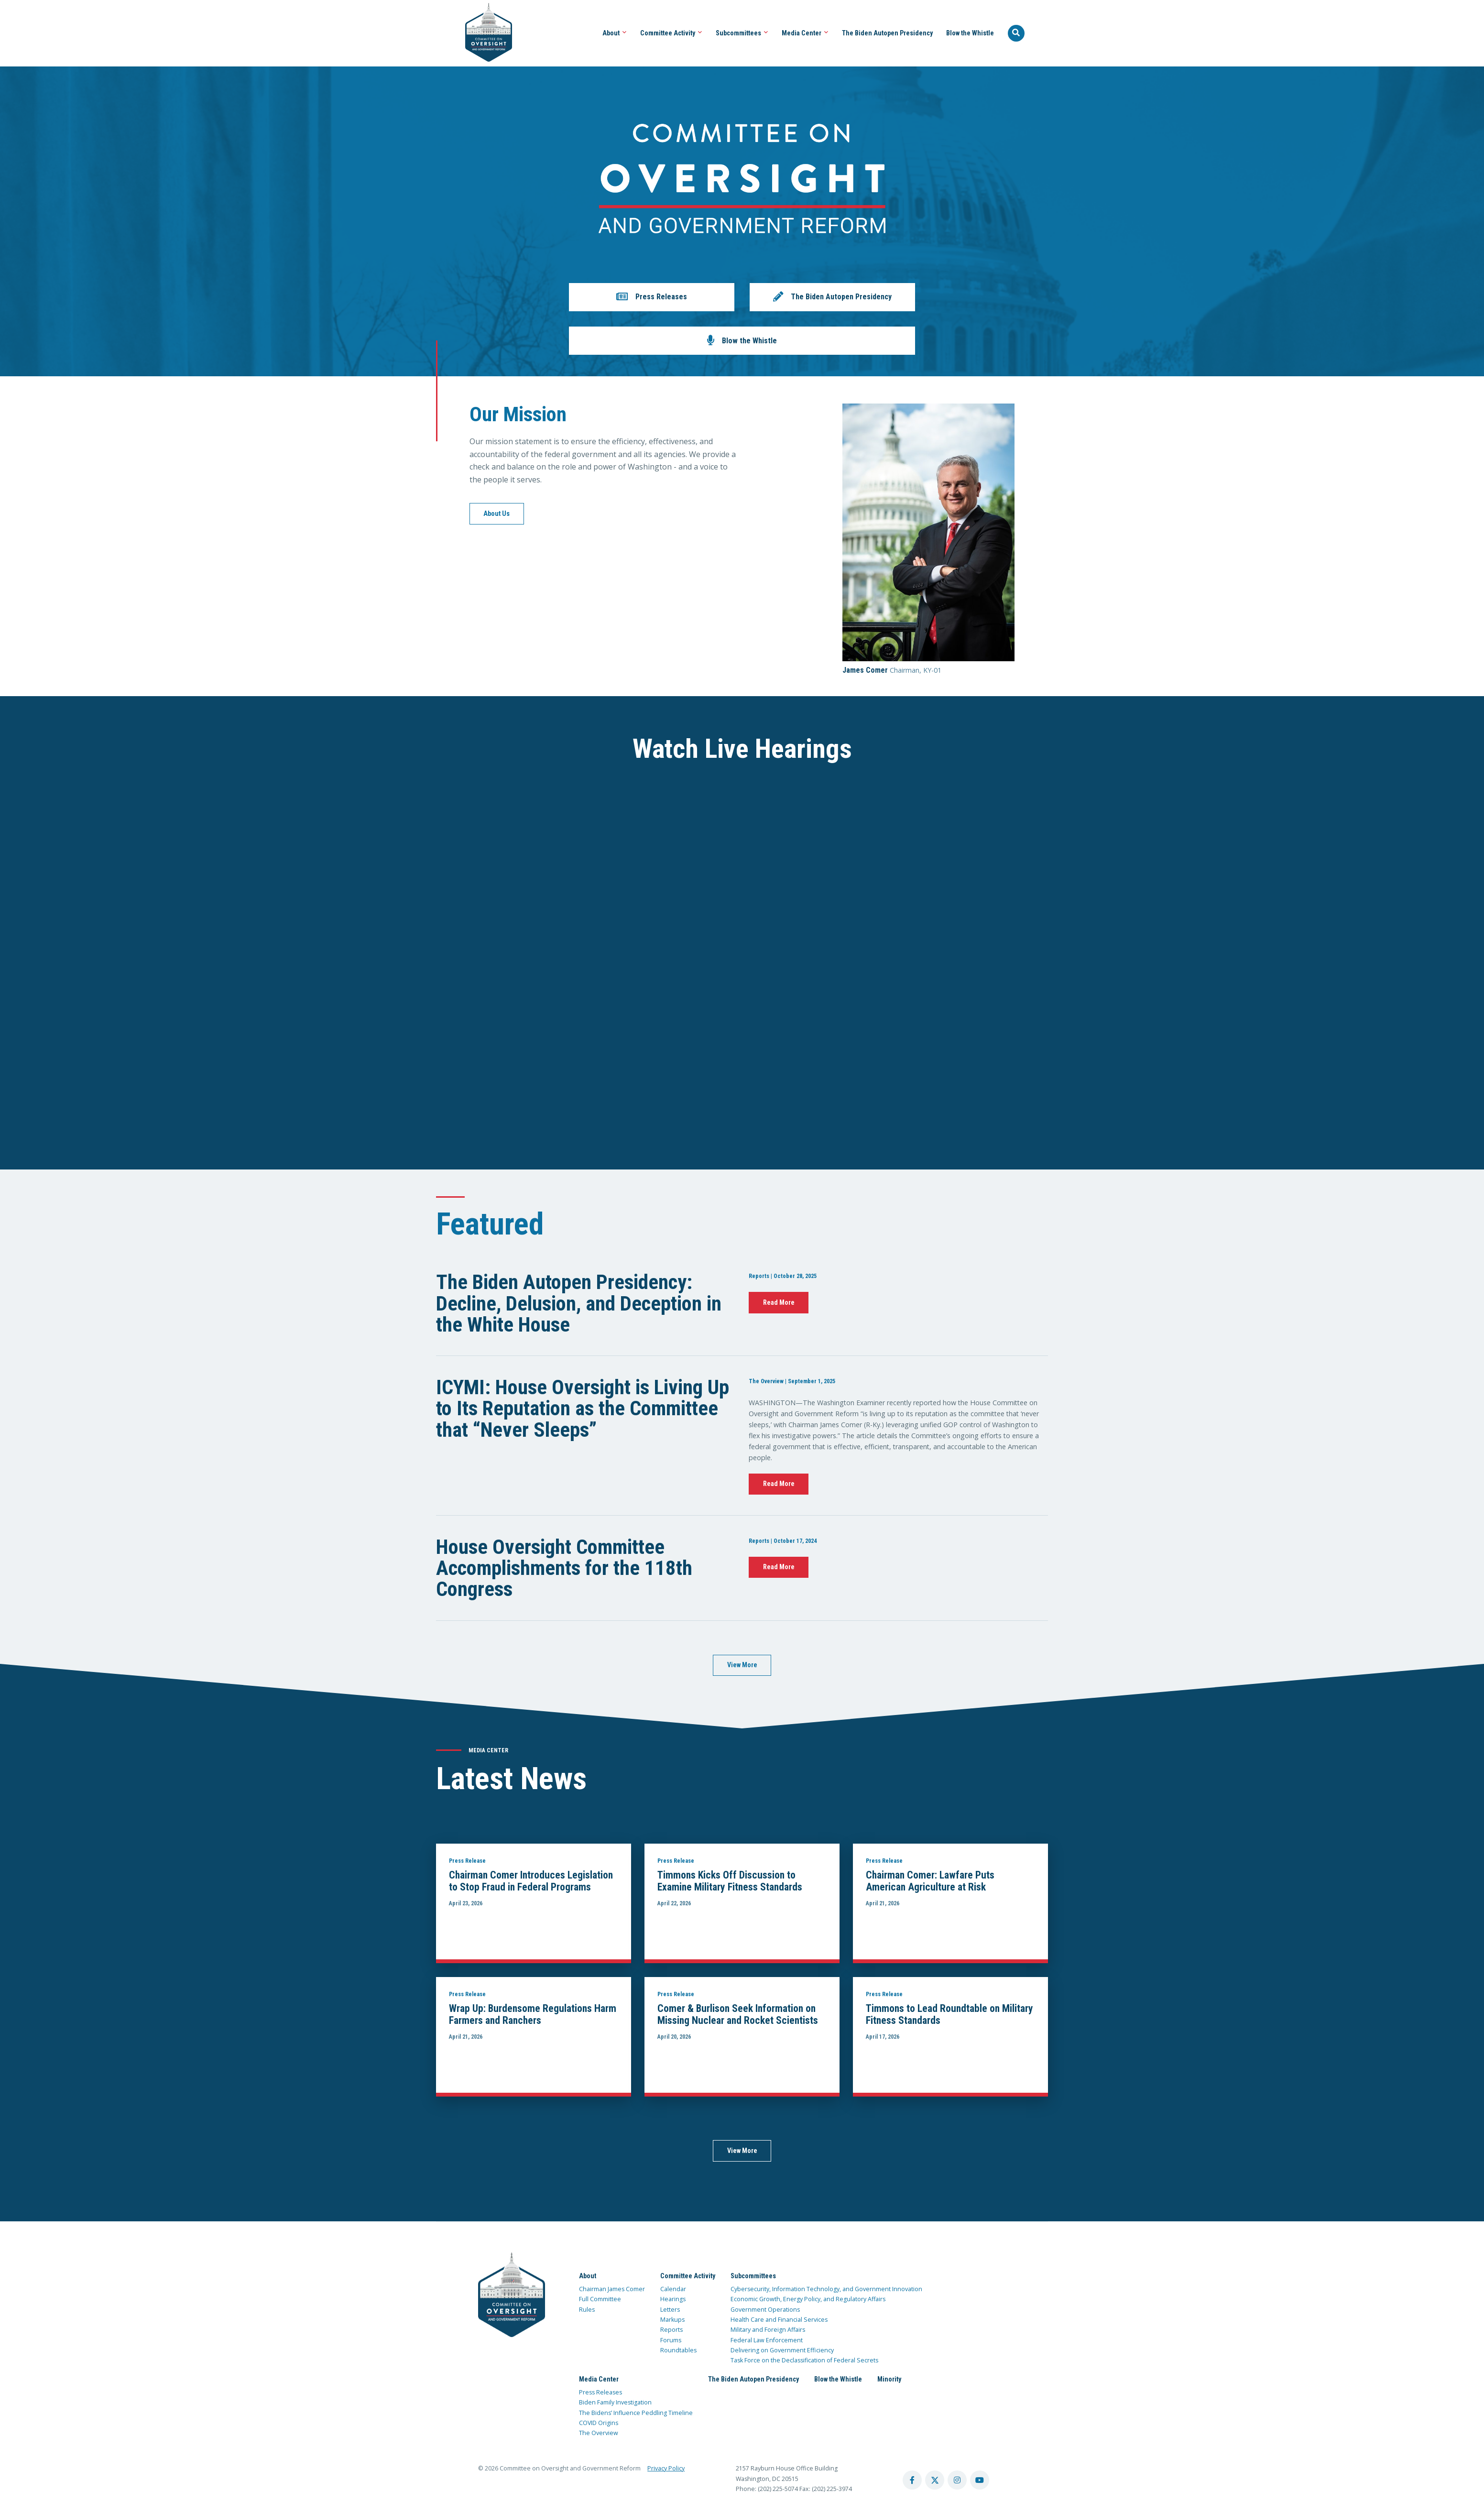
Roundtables (678, 2350)
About (614, 33)
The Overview (598, 2433)
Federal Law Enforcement (767, 2340)
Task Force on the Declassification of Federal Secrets (804, 2360)
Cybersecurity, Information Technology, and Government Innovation (826, 2289)
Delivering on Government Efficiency (782, 2350)
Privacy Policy (666, 2468)
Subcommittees (742, 33)
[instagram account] (957, 2480)
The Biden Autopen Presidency (887, 33)
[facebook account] (912, 2480)
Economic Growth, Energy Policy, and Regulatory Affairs (808, 2299)
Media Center (805, 33)
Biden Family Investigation (615, 2402)
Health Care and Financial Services (779, 2320)
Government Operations (765, 2309)
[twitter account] (934, 2480)
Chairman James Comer (612, 2289)
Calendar (673, 2289)
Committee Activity (671, 33)
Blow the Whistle (970, 33)
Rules (587, 2309)
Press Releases (600, 2392)
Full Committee (600, 2299)
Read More (779, 1302)
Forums (670, 2340)
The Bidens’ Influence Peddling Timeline (636, 2413)
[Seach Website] (1016, 33)
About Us (496, 513)
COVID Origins (598, 2423)
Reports (671, 2330)
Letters (670, 2309)
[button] (651, 297)
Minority (889, 2379)
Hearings (673, 2299)
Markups (672, 2320)
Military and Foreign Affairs (768, 2330)
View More (742, 1665)
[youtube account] (979, 2480)
